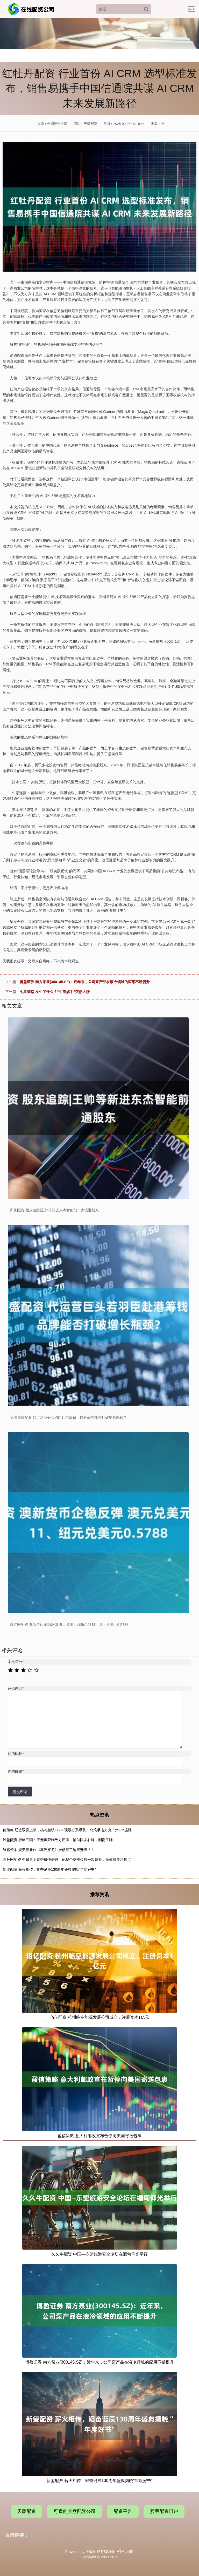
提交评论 (20, 1792)
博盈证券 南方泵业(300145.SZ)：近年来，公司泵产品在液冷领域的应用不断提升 (85, 982)
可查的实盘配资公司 (75, 2511)
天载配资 (26, 2511)
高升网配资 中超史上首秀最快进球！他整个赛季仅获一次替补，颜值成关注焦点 (67, 1859)
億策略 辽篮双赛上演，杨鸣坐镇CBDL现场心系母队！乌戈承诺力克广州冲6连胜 (67, 1830)
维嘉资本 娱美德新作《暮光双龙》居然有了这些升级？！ (49, 1850)
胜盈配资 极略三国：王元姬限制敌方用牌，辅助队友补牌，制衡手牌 (58, 1840)
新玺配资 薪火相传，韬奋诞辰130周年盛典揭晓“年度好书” (49, 1869)
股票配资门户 (164, 2511)
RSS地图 (108, 2552)
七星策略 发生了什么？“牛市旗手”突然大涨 (55, 992)
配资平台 (122, 2511)
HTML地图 (125, 2552)
